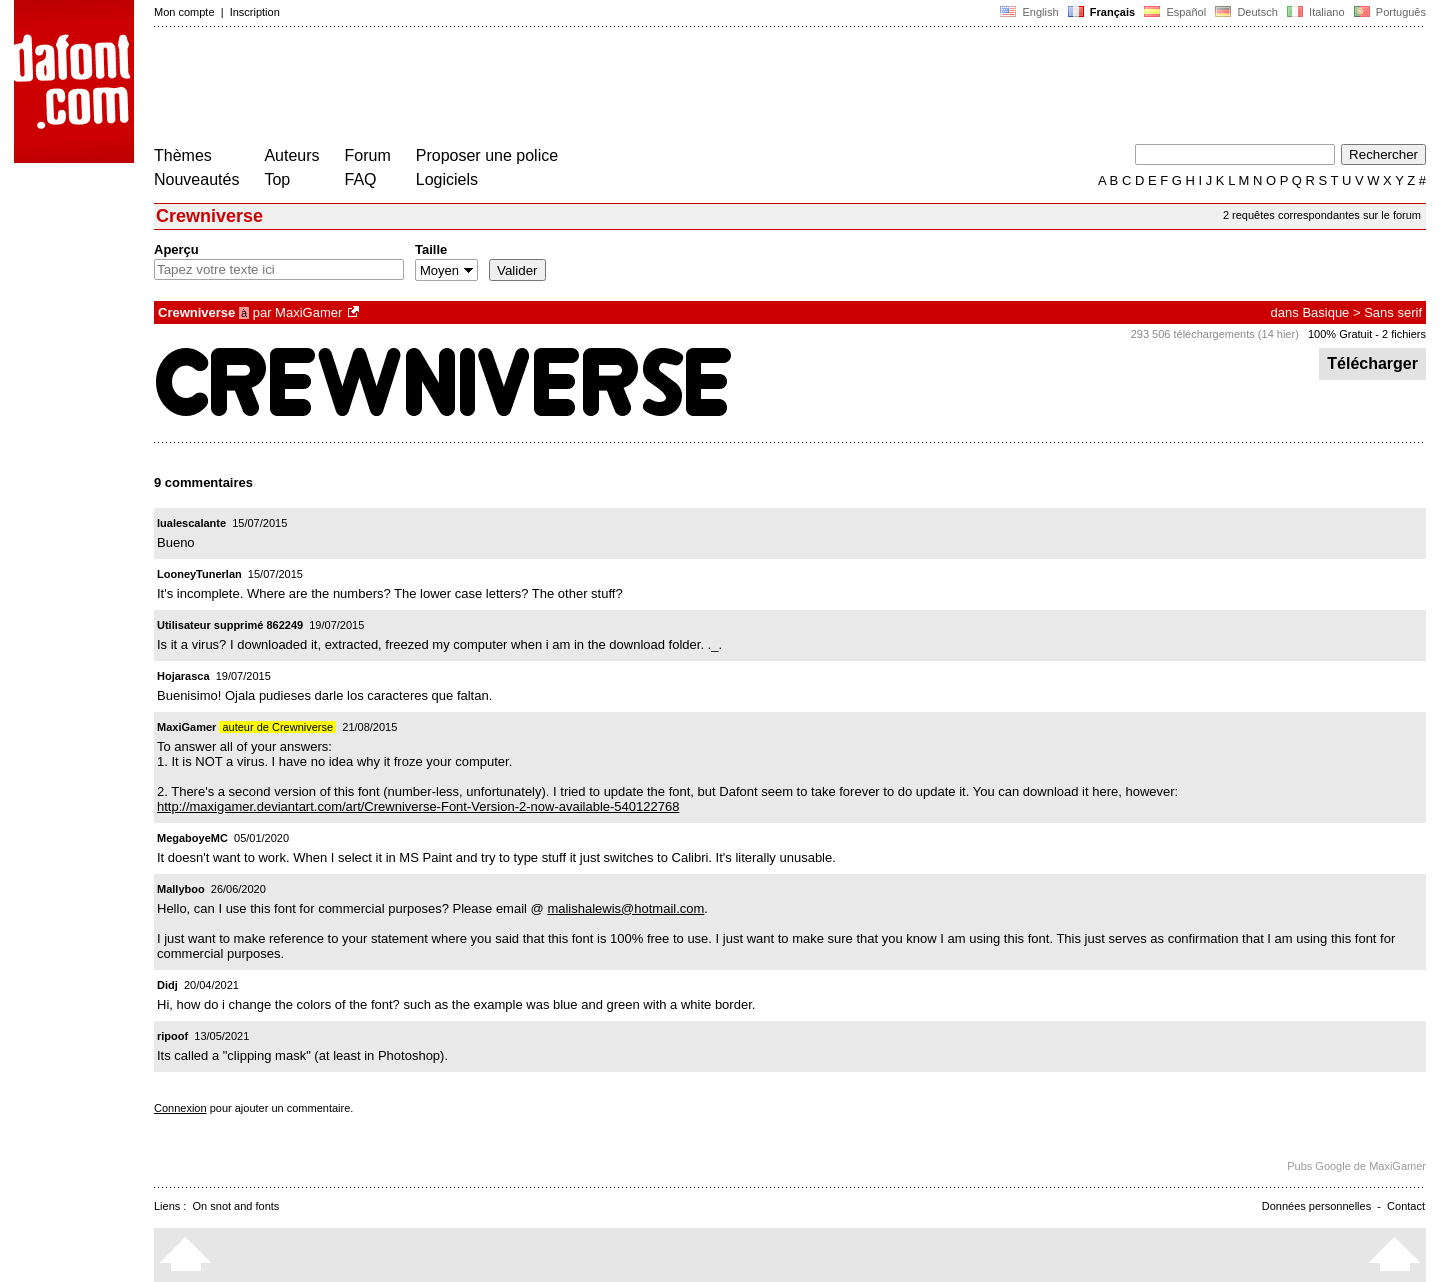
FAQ (361, 179)
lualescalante (191, 523)
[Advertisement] (518, 88)
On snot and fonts (236, 1206)
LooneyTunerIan (199, 574)
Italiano (1316, 12)
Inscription (255, 12)
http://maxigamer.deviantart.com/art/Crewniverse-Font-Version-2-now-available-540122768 (418, 806)
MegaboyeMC (192, 838)
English (1029, 12)
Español (1175, 12)
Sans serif (1393, 312)
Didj (167, 985)
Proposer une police (487, 155)
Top (277, 179)
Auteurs (291, 155)
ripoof (172, 1036)
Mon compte (184, 12)
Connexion (180, 1108)
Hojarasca (183, 676)
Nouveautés (196, 179)
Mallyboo (181, 889)
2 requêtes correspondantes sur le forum (1322, 215)
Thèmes (183, 155)
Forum (368, 155)
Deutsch (1246, 12)
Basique (1325, 312)
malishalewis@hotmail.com (625, 908)
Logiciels (447, 179)
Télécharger (1372, 363)
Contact (1406, 1206)
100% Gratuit (1340, 334)
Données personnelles (1316, 1206)
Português (1388, 12)
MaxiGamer (308, 312)
